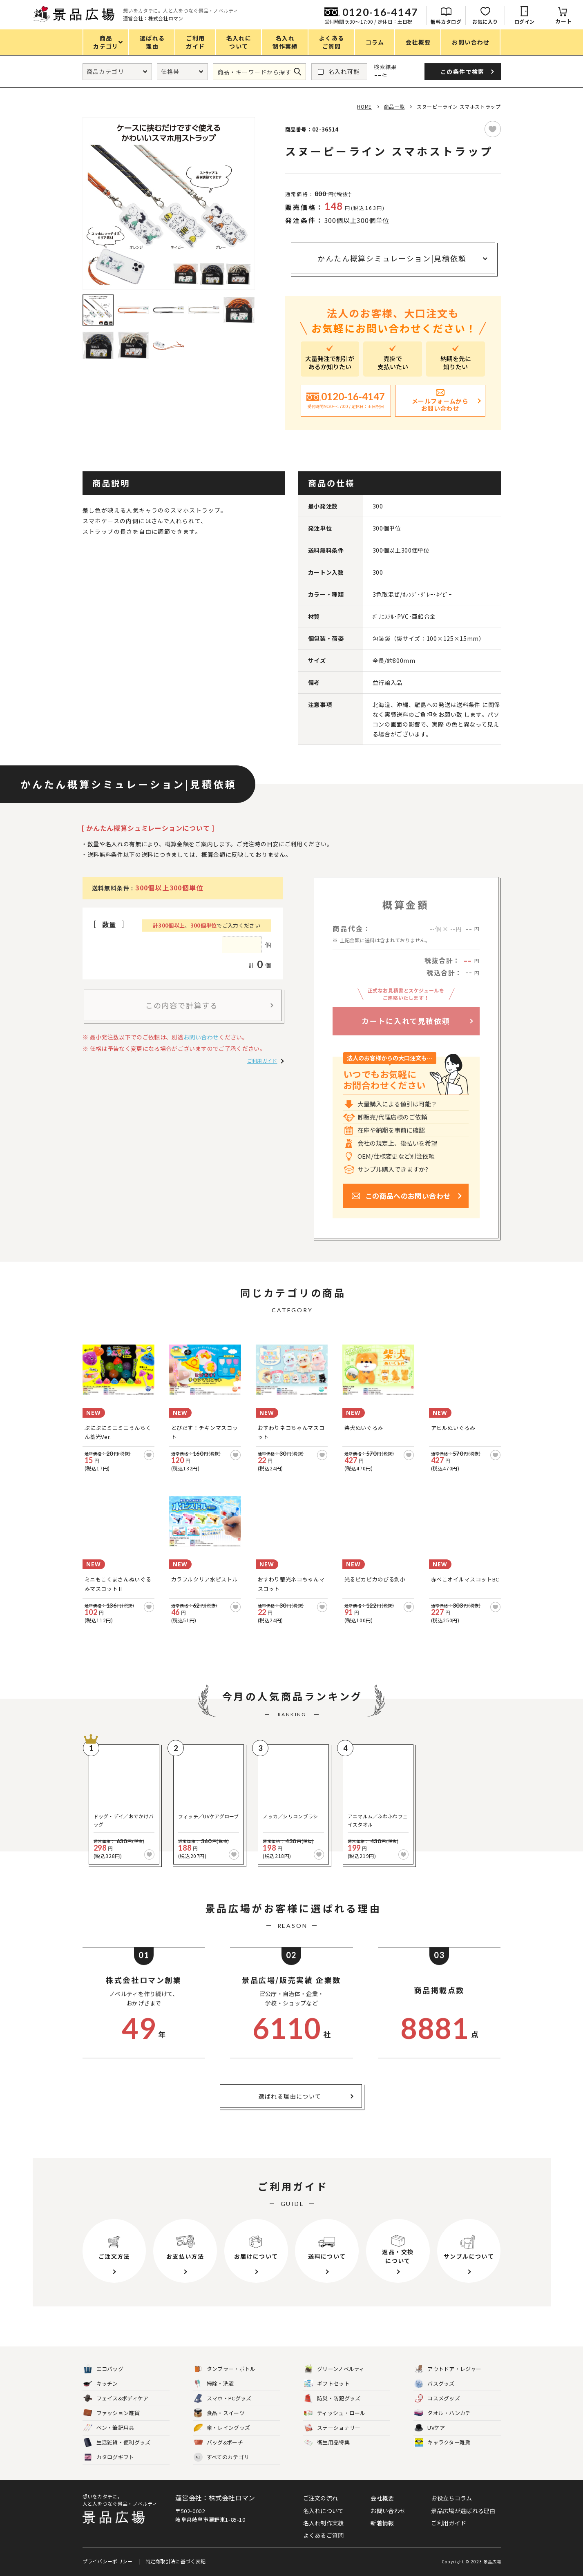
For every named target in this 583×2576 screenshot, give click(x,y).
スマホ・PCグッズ (223, 2398)
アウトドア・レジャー (447, 2369)
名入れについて (323, 2511)
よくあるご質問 (323, 2535)
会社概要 (382, 2498)
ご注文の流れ (320, 2498)
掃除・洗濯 (214, 2384)
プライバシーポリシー (108, 2561)
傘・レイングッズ (222, 2428)
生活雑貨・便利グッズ (117, 2442)
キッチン (100, 2384)
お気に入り (485, 21)
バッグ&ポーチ (218, 2442)
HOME (364, 106)
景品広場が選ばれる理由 (463, 2511)
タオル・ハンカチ (442, 2413)
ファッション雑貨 (111, 2413)
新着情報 (382, 2523)
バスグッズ (434, 2384)
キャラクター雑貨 (442, 2442)
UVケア (429, 2428)
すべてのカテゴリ (221, 2457)
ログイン (524, 21)
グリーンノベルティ (334, 2369)
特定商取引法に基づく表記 (175, 2561)
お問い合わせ (201, 1037)
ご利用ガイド (262, 1060)
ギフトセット (327, 2384)
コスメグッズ (437, 2398)
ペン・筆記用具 (108, 2428)
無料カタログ (446, 21)
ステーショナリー (332, 2428)
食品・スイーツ (219, 2413)
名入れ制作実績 (323, 2523)
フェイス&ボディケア (116, 2398)
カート (563, 21)
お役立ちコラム (451, 2498)
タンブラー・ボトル (225, 2369)
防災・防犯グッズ (332, 2398)
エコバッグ (103, 2369)
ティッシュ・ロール (335, 2413)
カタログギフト (108, 2457)
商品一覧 (394, 106)
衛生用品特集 (327, 2442)
